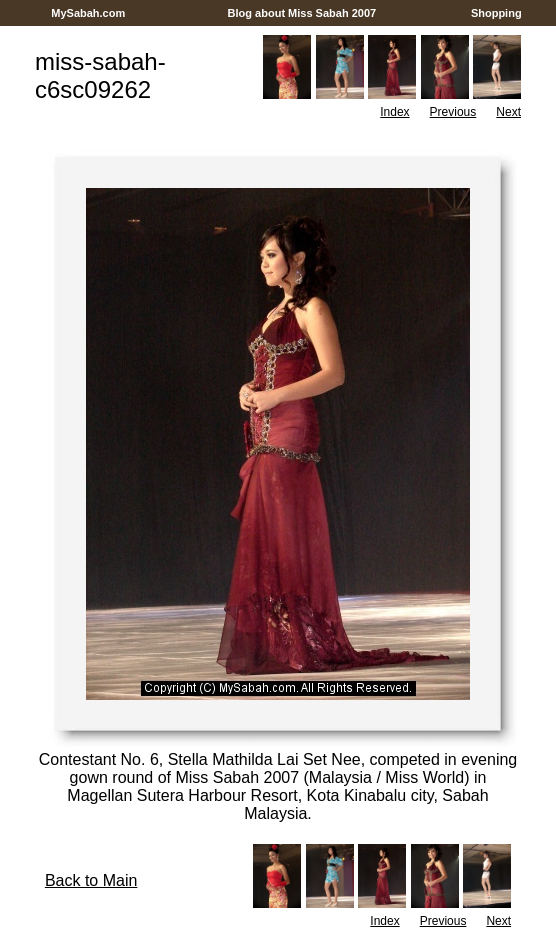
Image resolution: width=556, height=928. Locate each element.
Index (394, 112)
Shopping (496, 13)
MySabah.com (88, 13)
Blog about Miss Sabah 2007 (302, 13)
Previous (453, 112)
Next (508, 112)
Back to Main (91, 880)
